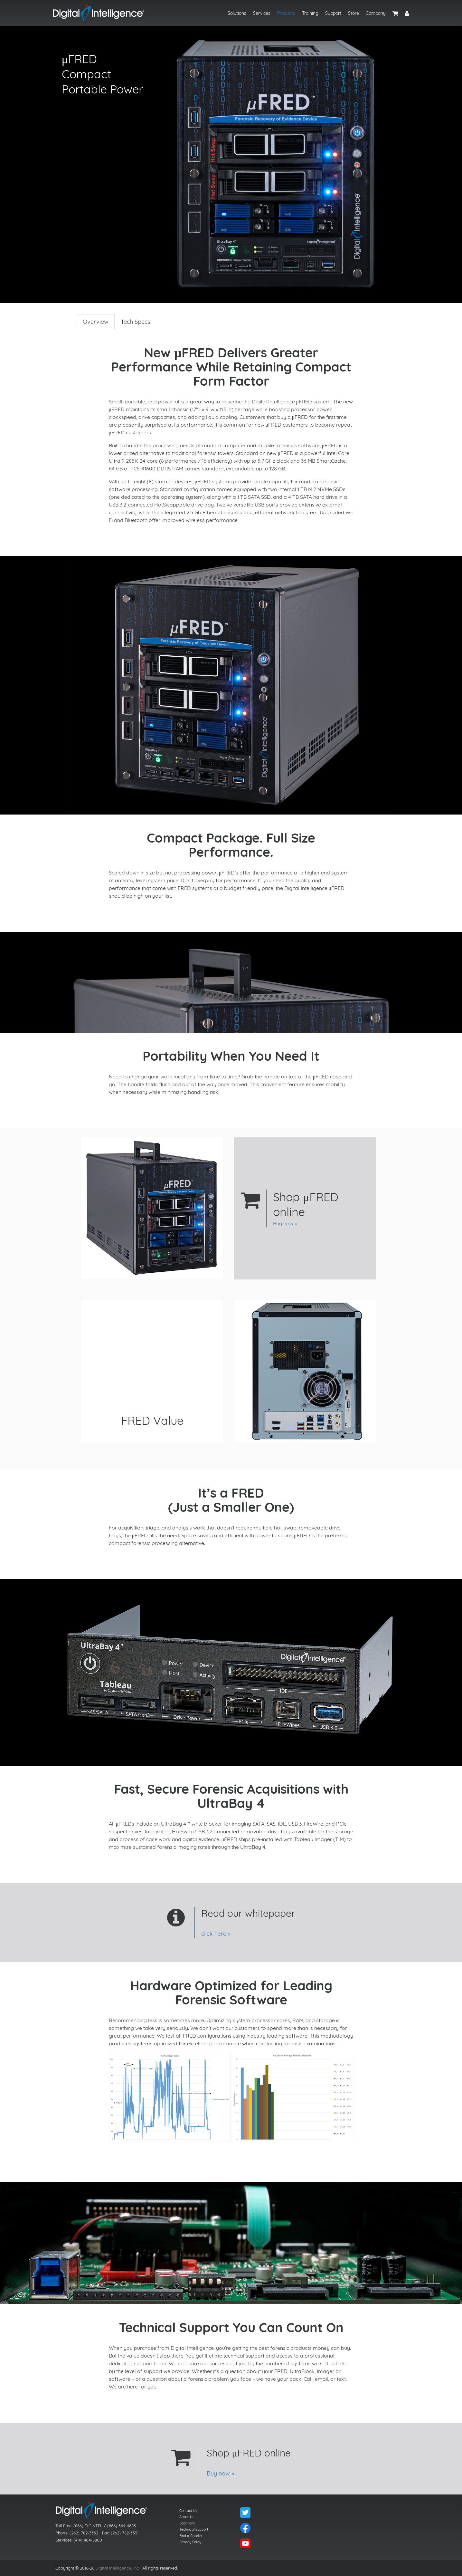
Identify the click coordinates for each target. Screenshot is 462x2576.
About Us (186, 2516)
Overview (95, 321)
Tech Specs (135, 321)
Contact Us (188, 2510)
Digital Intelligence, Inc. (118, 2568)
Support (333, 13)
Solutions (237, 13)
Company (376, 13)
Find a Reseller (191, 2535)
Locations (187, 2523)
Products (286, 13)
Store (353, 13)
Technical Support (193, 2529)
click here (213, 1933)
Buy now (283, 1223)
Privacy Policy (190, 2542)
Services (261, 13)
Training (310, 13)
